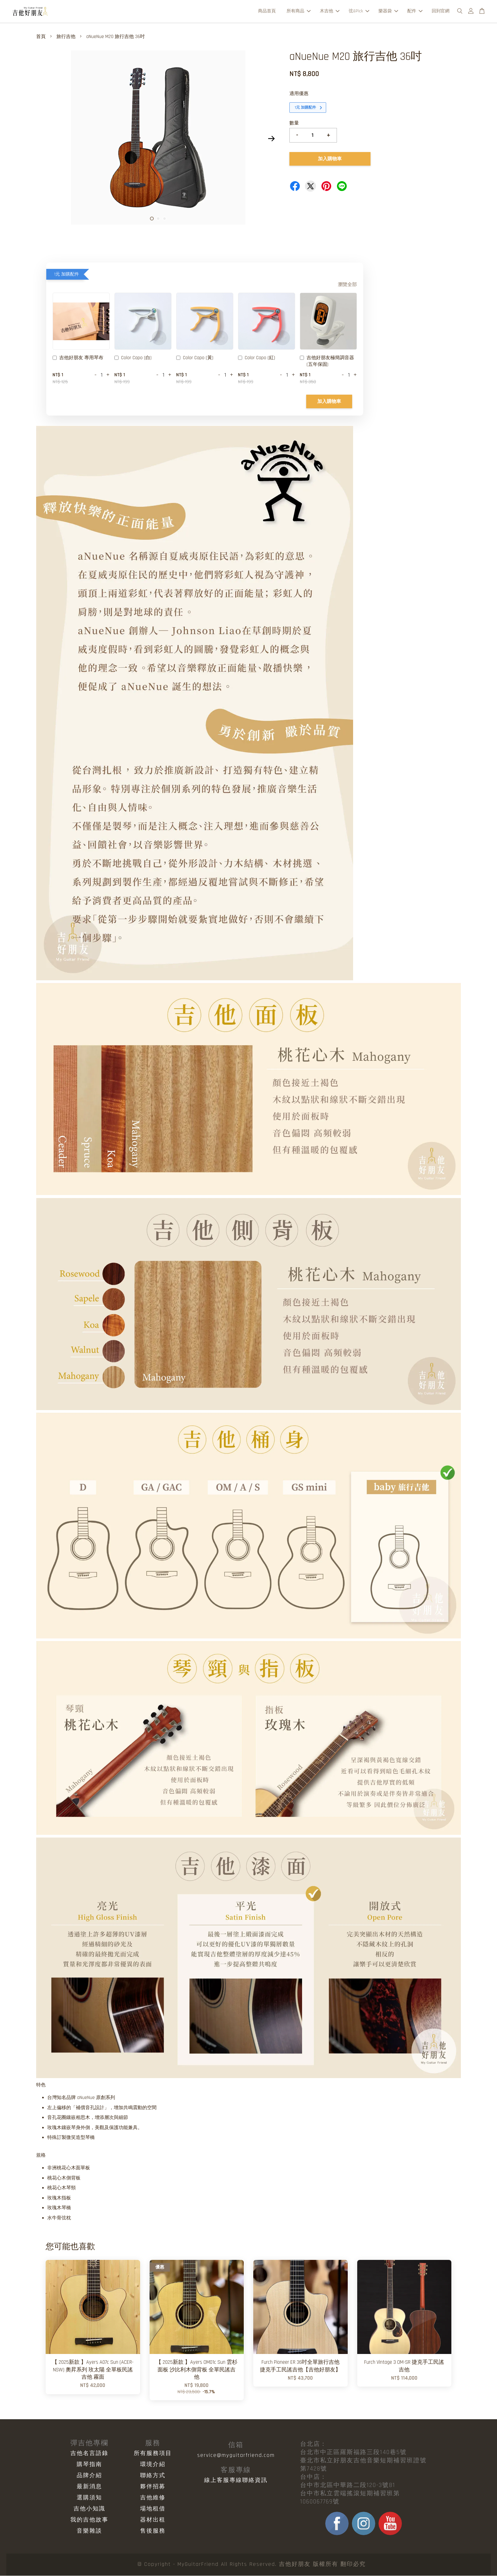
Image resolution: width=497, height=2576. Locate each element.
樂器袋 (388, 11)
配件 (415, 11)
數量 (294, 124)
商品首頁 (267, 11)
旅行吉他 (65, 37)
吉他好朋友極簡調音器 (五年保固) (327, 361)
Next (271, 139)
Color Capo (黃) (194, 358)
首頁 (41, 37)
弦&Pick (359, 11)
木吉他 (329, 11)
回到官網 (440, 11)
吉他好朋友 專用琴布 (78, 358)
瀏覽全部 (347, 285)
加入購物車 (329, 402)
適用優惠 (298, 94)
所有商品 (299, 11)
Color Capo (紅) (256, 358)
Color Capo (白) (133, 358)
